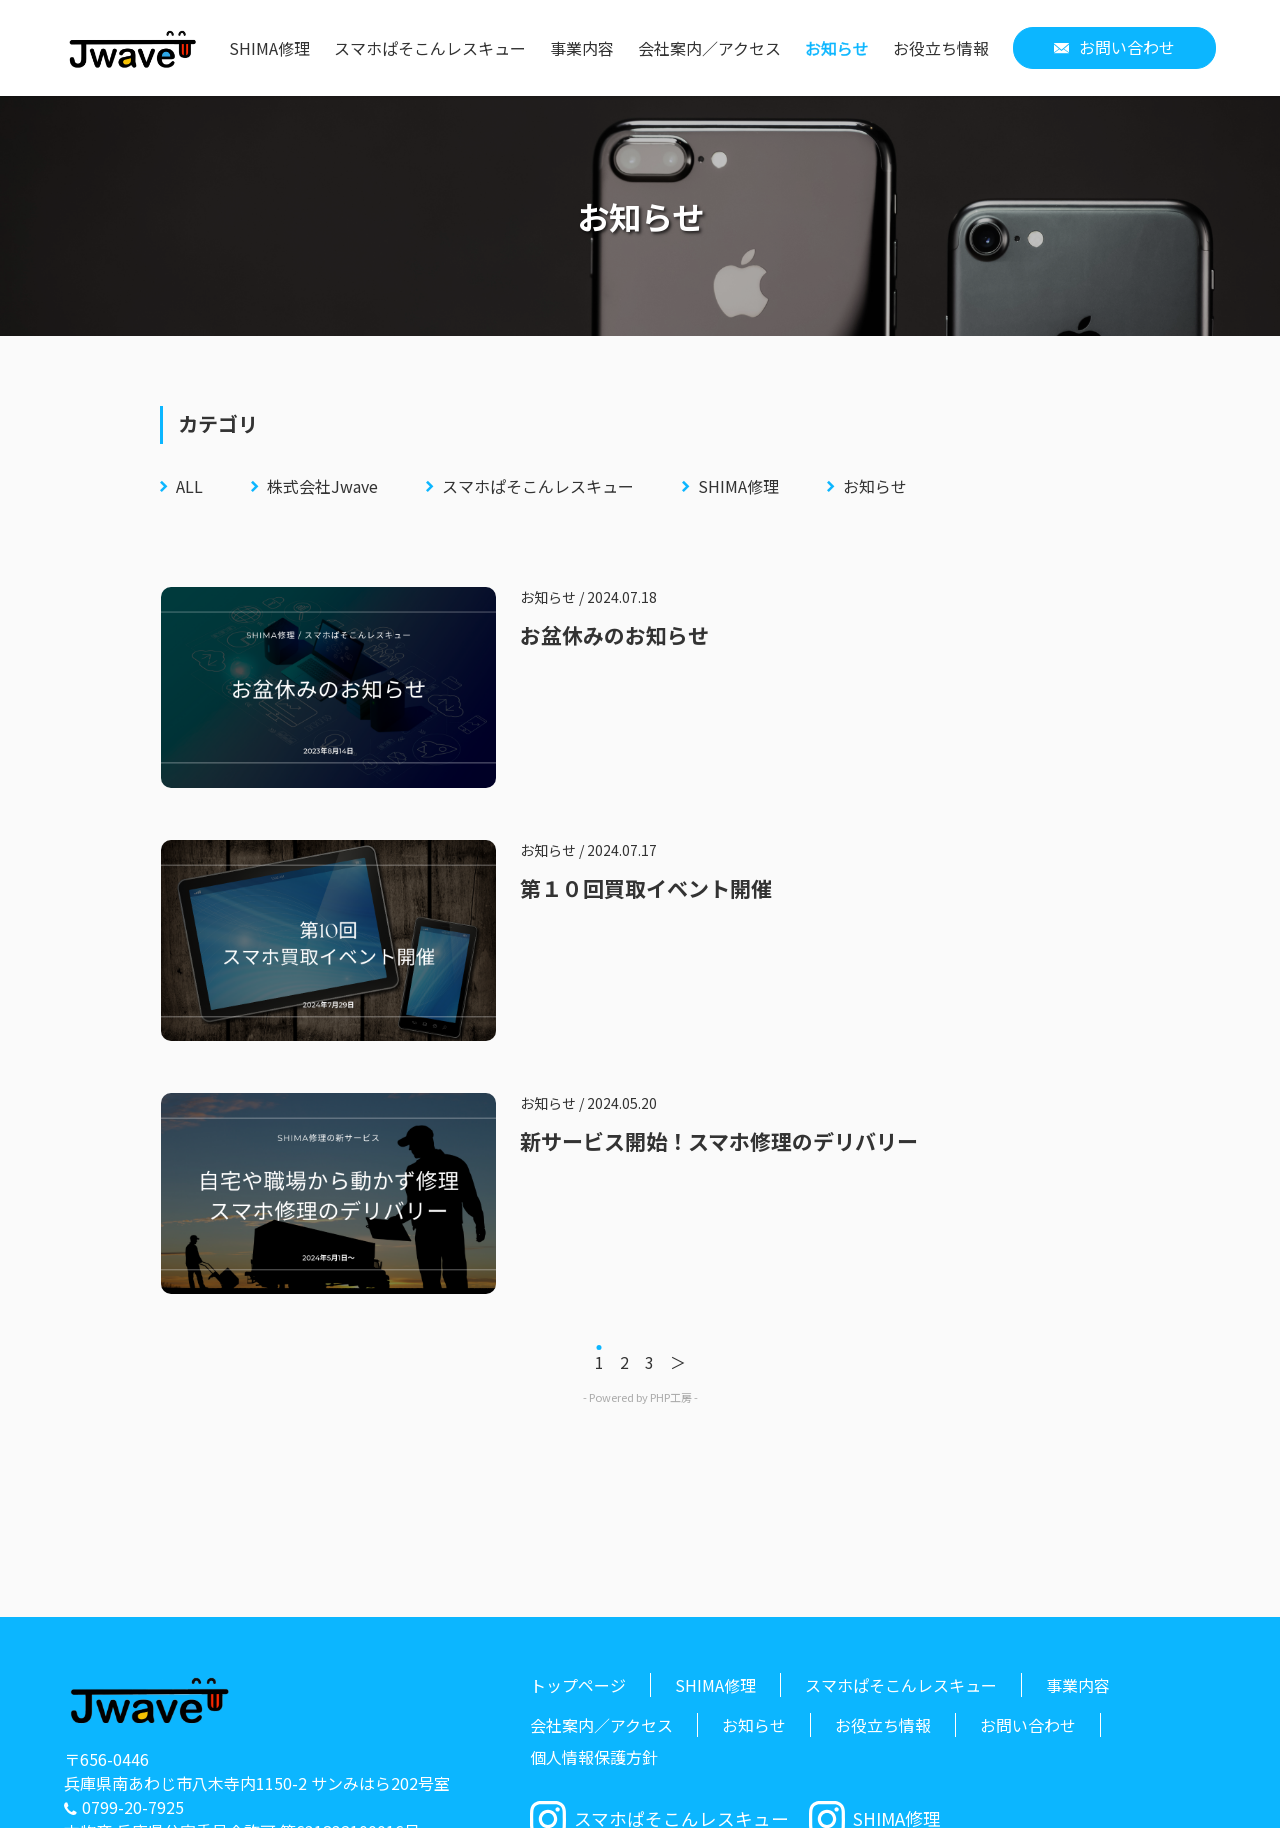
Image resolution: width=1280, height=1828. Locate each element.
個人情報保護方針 (594, 1757)
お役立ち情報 (941, 48)
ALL (189, 486)
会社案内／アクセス (709, 48)
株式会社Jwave (322, 486)
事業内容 (582, 48)
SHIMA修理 (269, 48)
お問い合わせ (1127, 47)
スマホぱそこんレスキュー (430, 48)
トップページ (578, 1685)
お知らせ (837, 48)
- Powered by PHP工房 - (640, 1397)
